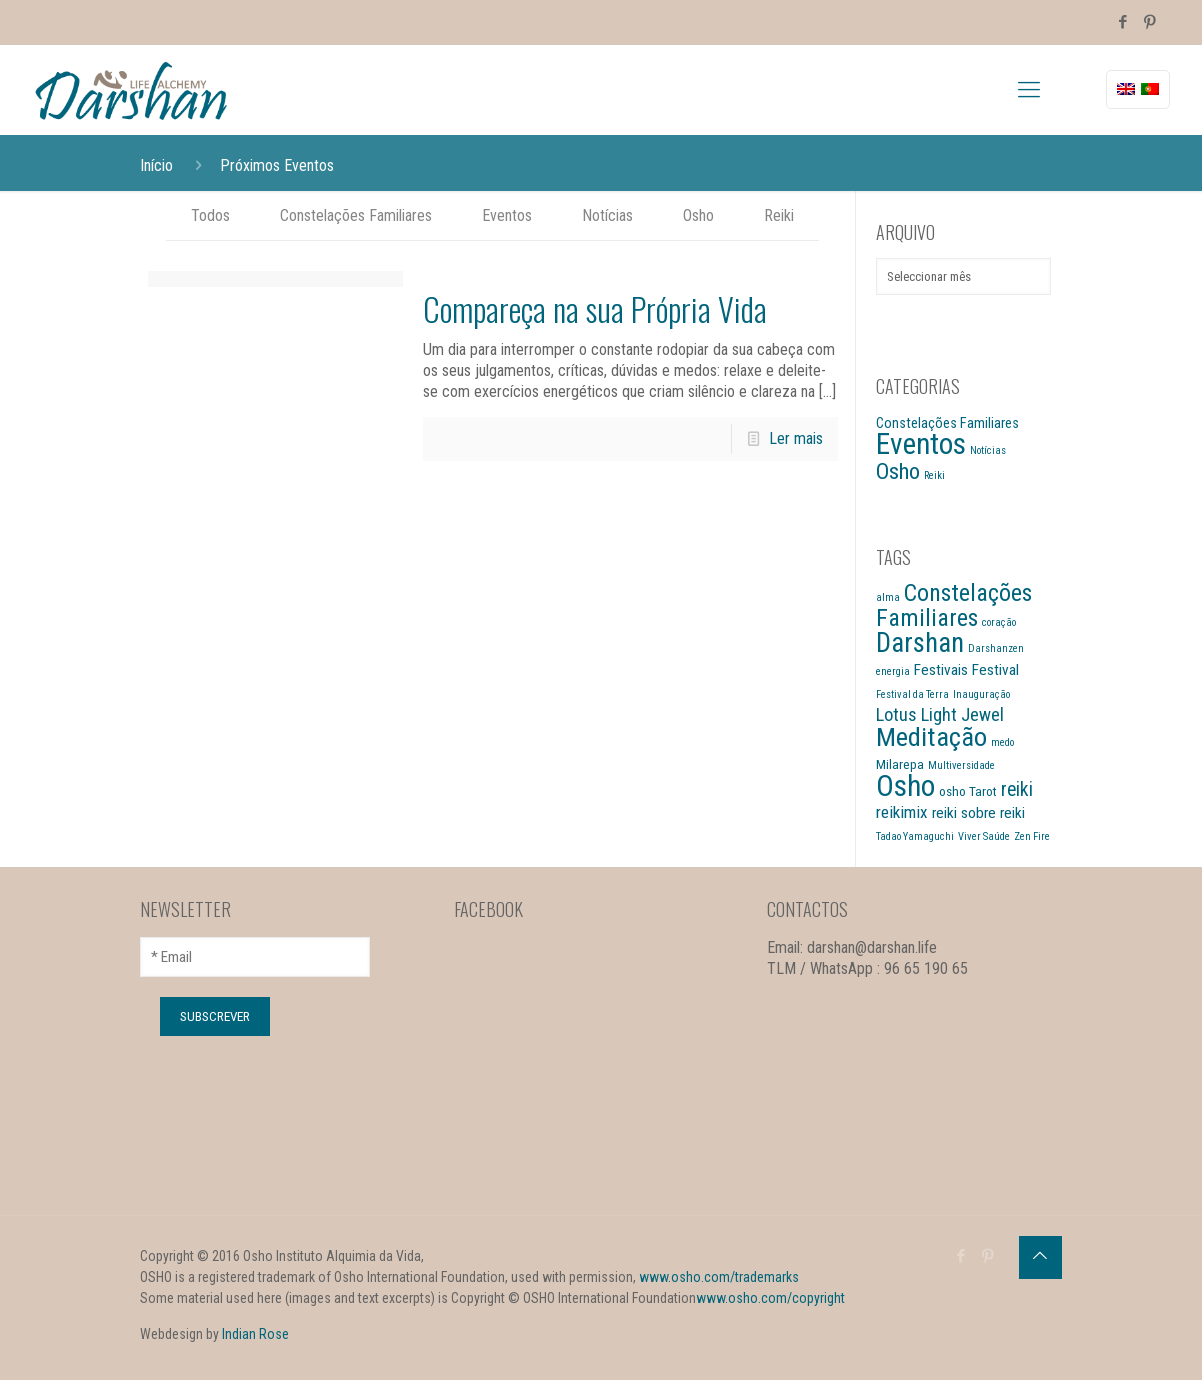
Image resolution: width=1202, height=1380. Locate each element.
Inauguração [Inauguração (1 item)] (981, 694)
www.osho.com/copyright (770, 1298)
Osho (698, 215)
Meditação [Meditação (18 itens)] (931, 736)
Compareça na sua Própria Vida (595, 308)
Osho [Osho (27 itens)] (905, 786)
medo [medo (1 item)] (1002, 742)
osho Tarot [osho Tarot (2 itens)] (968, 791)
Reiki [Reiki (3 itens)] (934, 475)
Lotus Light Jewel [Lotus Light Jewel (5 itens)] (940, 715)
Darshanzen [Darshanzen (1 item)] (996, 648)
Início (156, 165)
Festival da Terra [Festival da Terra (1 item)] (912, 694)
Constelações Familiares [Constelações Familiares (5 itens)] (947, 423)
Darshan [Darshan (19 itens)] (920, 643)
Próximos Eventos (277, 165)
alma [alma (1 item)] (888, 597)
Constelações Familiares (356, 215)
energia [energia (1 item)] (893, 671)
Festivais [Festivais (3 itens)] (941, 670)
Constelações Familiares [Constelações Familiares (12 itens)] (954, 605)
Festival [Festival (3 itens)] (995, 670)
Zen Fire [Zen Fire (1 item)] (1032, 836)
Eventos (507, 215)
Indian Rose (255, 1334)
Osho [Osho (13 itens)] (898, 471)
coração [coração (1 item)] (999, 622)
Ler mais (796, 438)
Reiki (779, 215)
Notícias (607, 215)
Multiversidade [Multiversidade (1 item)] (961, 765)
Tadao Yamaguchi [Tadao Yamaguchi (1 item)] (915, 836)
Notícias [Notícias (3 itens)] (988, 450)
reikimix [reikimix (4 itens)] (902, 812)
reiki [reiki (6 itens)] (1017, 789)
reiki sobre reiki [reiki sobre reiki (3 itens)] (978, 813)
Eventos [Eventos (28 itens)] (921, 444)
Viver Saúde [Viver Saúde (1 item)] (984, 836)
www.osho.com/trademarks (719, 1277)
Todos (210, 215)
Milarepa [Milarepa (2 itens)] (900, 764)
